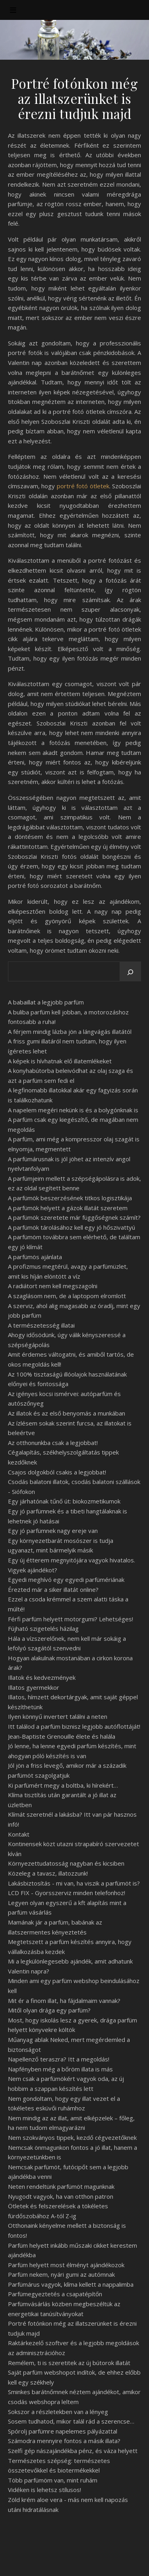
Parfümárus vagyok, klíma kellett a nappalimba (71, 2284)
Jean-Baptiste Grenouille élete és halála (61, 1736)
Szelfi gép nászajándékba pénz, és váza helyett (72, 2451)
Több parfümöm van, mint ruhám (52, 2480)
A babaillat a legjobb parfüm (46, 1002)
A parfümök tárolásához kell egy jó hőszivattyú (71, 1227)
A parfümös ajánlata (35, 1257)
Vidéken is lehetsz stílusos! (44, 2490)
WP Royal (106, 2560)
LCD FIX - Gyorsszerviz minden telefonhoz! (66, 1893)
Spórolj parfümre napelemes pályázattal (62, 2431)
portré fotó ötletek (83, 486)
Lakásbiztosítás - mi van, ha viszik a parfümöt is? (74, 1883)
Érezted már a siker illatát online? (53, 1589)
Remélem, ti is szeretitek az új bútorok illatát (69, 2363)
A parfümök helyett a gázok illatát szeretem (68, 1208)
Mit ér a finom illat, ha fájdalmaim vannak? (64, 2001)
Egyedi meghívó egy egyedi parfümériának (66, 1579)
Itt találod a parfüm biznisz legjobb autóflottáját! (74, 1726)
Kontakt (18, 1834)
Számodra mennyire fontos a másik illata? (64, 2441)
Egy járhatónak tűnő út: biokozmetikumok (64, 1501)
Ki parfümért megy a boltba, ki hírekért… (63, 1785)
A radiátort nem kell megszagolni (52, 1286)
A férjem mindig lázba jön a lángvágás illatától (70, 1031)
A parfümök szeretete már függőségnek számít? (74, 1217)
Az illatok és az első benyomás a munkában (66, 1413)
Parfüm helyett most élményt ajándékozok (66, 2265)
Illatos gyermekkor (33, 1687)
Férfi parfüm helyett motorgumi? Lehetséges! (70, 1619)
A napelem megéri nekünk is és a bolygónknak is (73, 1110)
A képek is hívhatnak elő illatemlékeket (60, 1061)
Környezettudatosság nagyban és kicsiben (66, 1863)
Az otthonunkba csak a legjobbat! (53, 1443)
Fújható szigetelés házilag (43, 1628)
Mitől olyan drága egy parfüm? (49, 2010)
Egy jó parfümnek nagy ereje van (53, 1531)
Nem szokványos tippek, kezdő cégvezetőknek (72, 2137)
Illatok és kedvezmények (41, 1677)
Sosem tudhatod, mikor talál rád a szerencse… (71, 2421)
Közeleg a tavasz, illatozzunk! (48, 1873)
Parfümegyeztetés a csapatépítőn (55, 2294)
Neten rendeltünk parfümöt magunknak (61, 2186)
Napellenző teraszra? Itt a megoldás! (58, 2059)
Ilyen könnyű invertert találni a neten (57, 1716)
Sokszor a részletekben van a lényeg (58, 2412)
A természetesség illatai (41, 1325)
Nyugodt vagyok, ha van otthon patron (60, 2196)
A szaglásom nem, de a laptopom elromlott (67, 1296)
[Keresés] (130, 972)
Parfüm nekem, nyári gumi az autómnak (61, 2274)
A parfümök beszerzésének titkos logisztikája (70, 1198)
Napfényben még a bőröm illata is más (60, 2069)
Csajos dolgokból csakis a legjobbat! (57, 1472)
